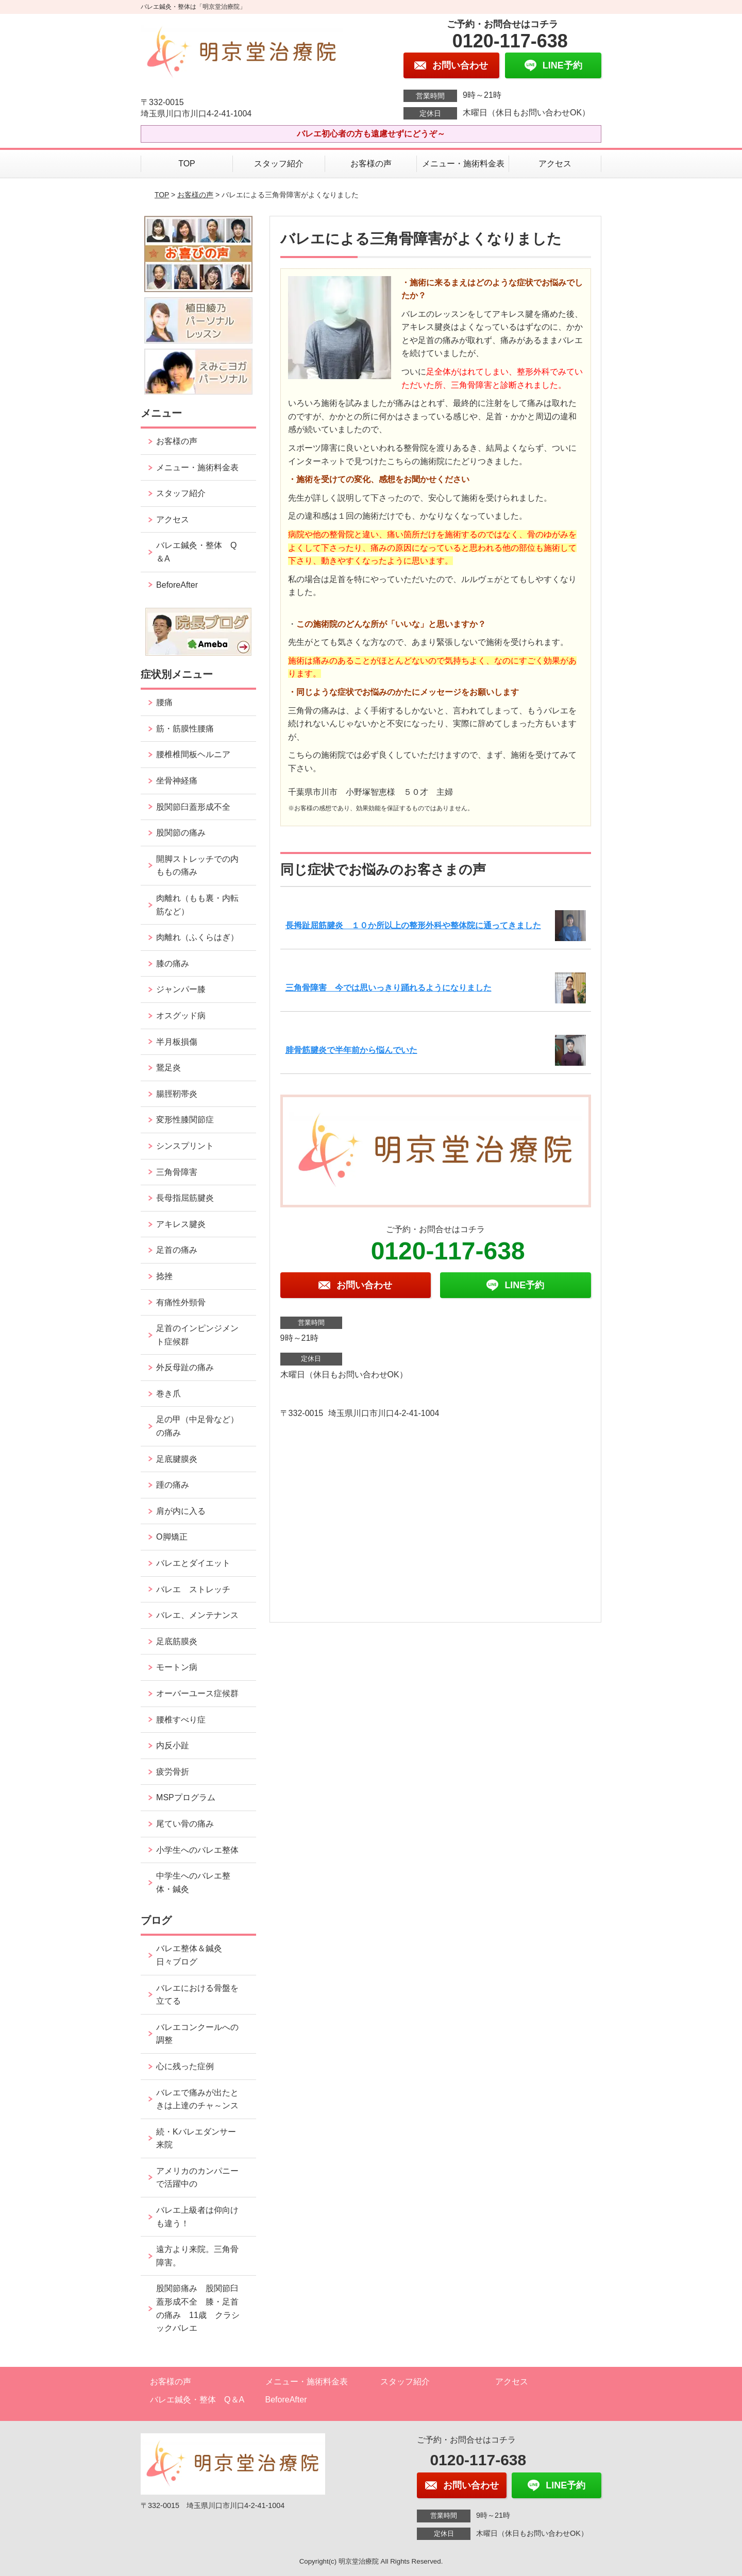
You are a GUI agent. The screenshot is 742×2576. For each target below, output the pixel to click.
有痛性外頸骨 (181, 1302)
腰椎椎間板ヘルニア (193, 754)
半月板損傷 (176, 1041)
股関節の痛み (181, 832)
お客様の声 (371, 163)
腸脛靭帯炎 (176, 1093)
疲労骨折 (172, 1771)
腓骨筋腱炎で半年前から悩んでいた (351, 1050)
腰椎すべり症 (181, 1719)
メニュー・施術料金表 (463, 163)
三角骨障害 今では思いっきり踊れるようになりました (388, 987)
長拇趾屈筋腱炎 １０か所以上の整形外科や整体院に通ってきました (413, 925)
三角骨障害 (176, 1172)
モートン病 (176, 1667)
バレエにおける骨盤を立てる (197, 1995)
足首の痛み (176, 1250)
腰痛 (164, 702)
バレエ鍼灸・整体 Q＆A (196, 552)
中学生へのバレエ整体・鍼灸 (193, 1882)
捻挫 (164, 1276)
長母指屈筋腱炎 (185, 1197)
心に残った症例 (185, 2066)
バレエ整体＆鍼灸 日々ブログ (193, 1955)
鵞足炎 (168, 1067)
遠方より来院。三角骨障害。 (197, 2256)
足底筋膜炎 (176, 1641)
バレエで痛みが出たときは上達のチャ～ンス (197, 2099)
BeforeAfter (177, 585)
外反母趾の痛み (185, 1367)
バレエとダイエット (193, 1563)
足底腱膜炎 (176, 1459)
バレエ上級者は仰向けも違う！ (197, 2217)
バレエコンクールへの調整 (197, 2034)
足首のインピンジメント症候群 (197, 1335)
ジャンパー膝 (181, 989)
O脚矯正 (171, 1536)
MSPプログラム (185, 1797)
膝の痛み (172, 963)
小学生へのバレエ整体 (197, 1850)
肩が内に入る (181, 1511)
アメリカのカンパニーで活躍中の (197, 2177)
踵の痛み (176, 1484)
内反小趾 (172, 1745)
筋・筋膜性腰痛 (185, 728)
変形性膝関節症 (185, 1119)
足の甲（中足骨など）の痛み (197, 1426)
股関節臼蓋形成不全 (193, 807)
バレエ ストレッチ (193, 1589)
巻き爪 (168, 1393)
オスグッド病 (181, 1015)
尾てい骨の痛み (185, 1823)
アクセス (554, 163)
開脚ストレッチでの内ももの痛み (197, 866)
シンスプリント (185, 1145)
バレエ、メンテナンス (197, 1615)
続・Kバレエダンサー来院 (196, 2138)
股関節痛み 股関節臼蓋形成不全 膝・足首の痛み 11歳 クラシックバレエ (198, 2308)
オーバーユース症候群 (197, 1693)
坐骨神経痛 (176, 780)
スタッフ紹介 (278, 163)
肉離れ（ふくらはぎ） (197, 937)
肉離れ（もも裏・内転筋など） (197, 905)
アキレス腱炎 (181, 1224)
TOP (186, 163)
